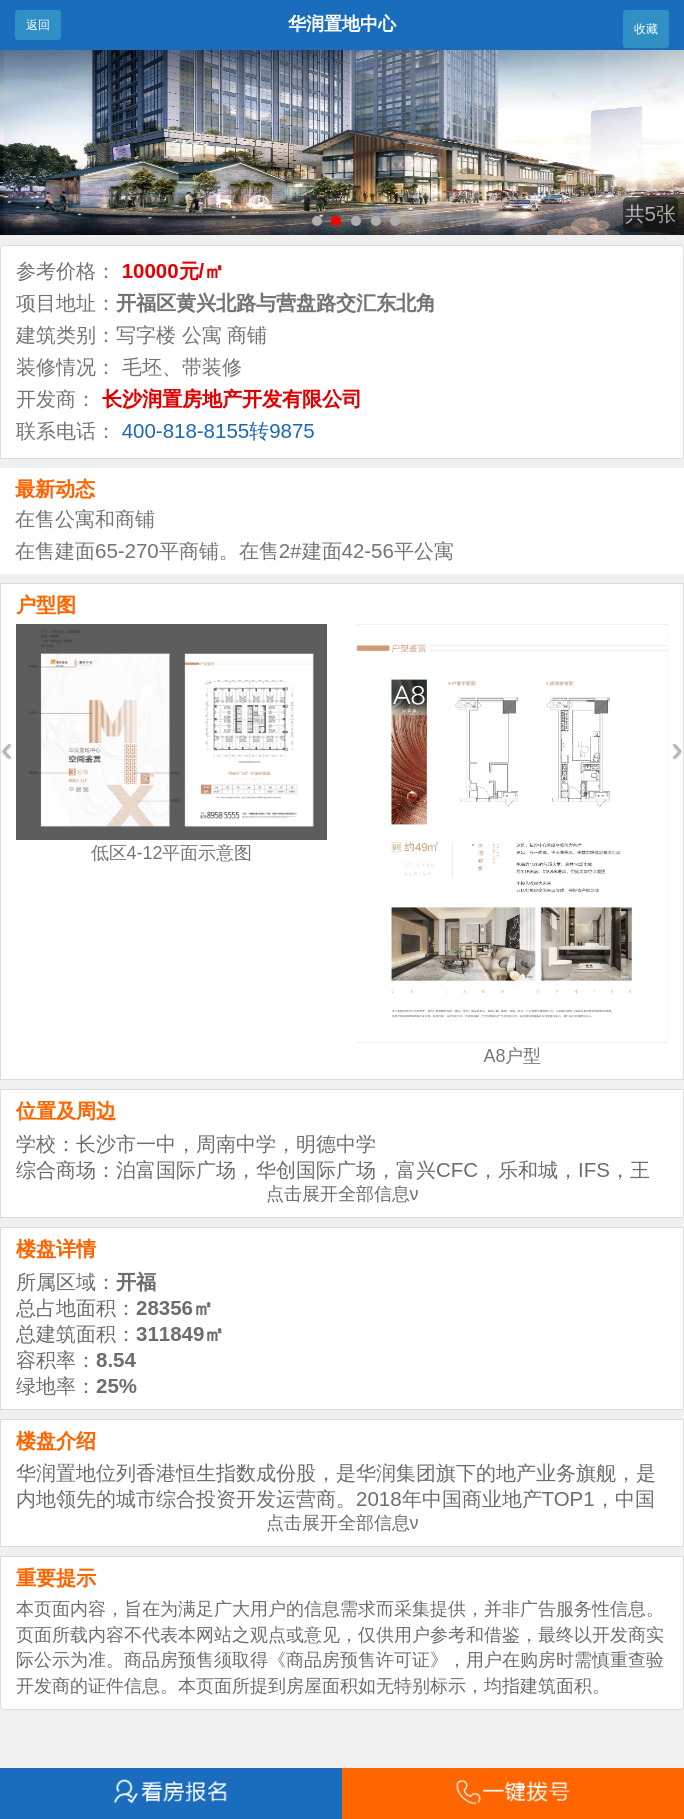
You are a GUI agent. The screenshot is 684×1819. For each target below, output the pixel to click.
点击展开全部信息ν (342, 1194)
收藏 (646, 29)
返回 (38, 25)
